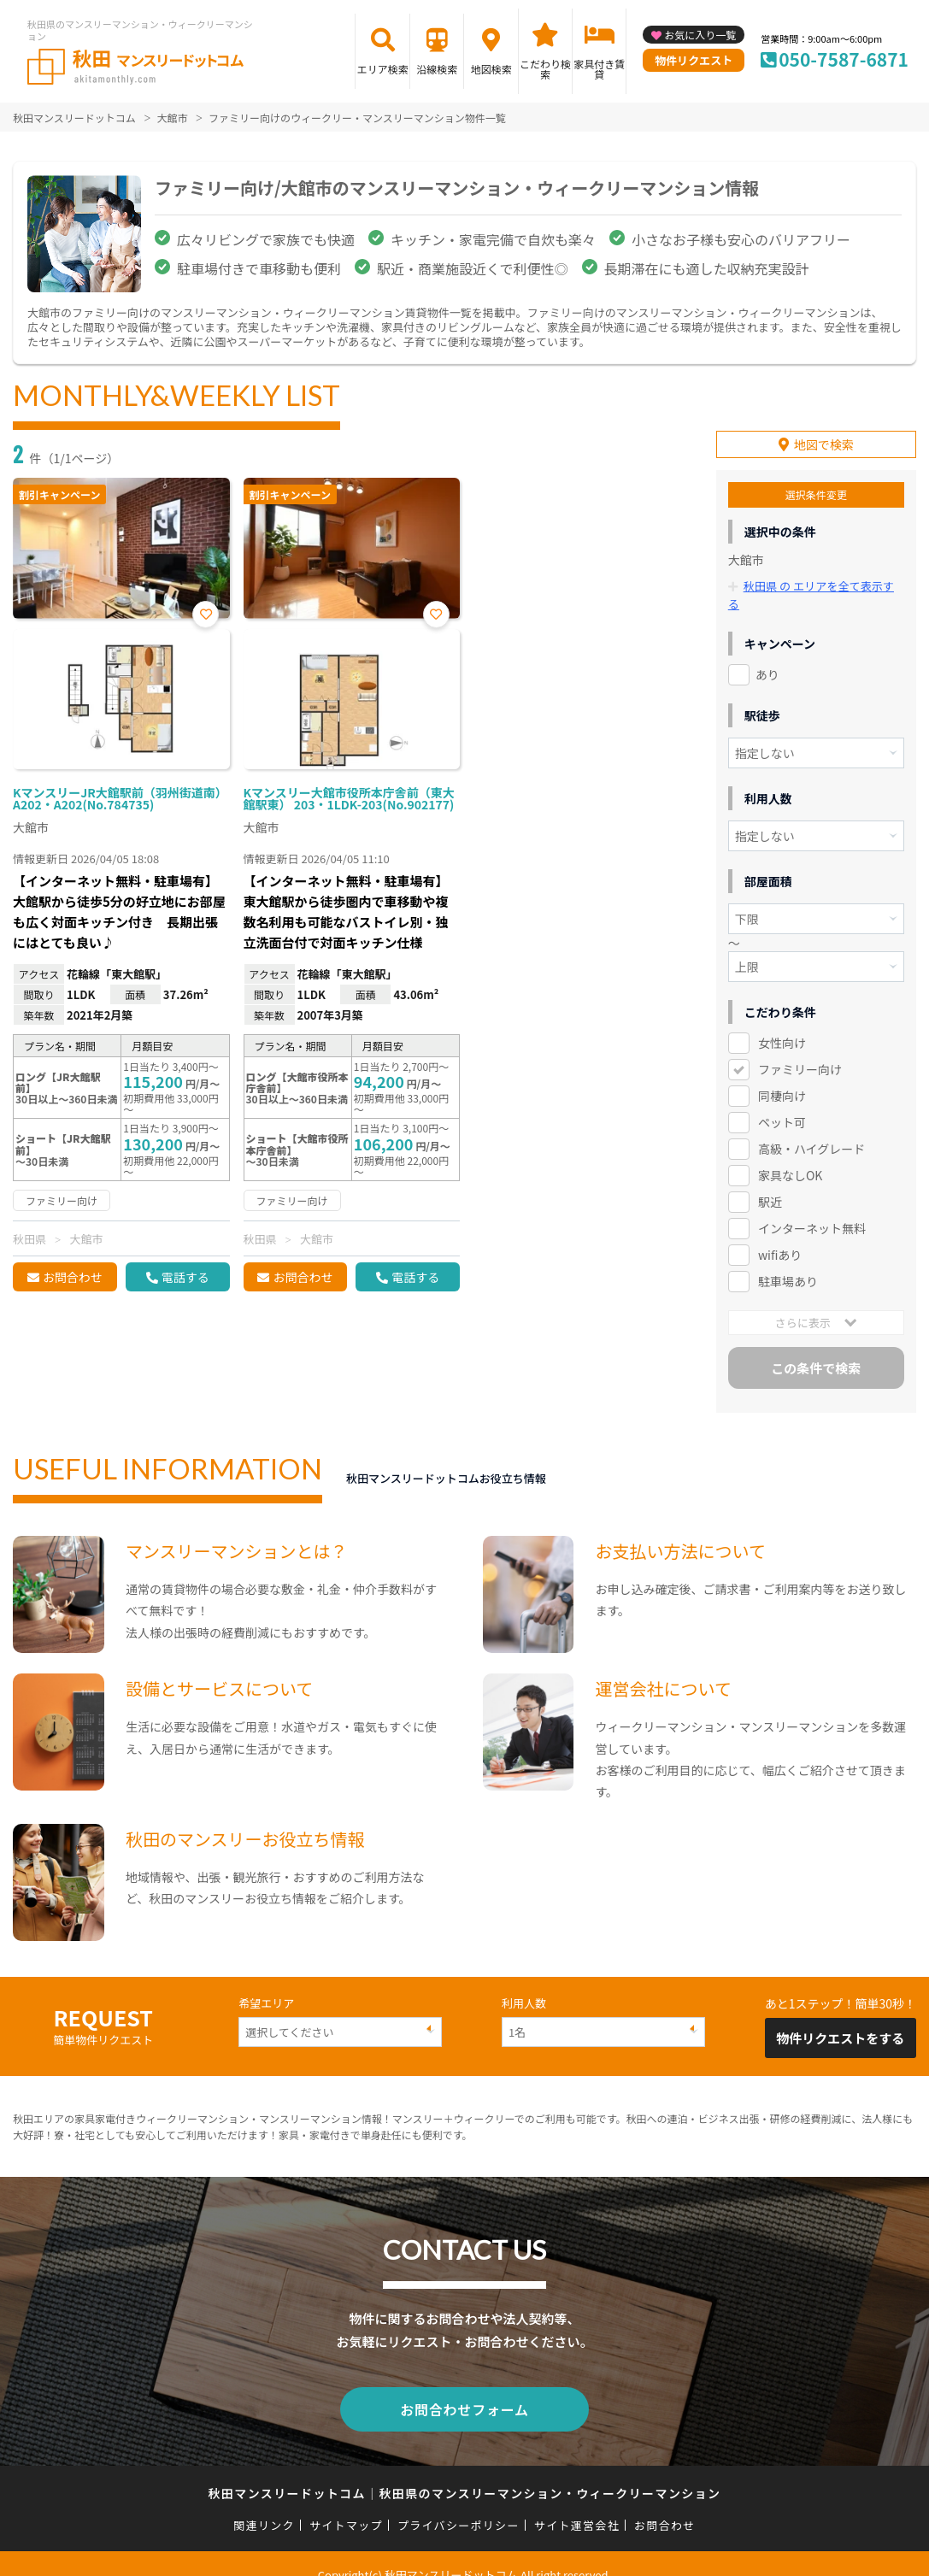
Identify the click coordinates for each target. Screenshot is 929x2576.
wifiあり (780, 1235)
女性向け (782, 1023)
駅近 (770, 1182)
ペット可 (782, 1102)
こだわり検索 (545, 68)
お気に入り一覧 (700, 34)
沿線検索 (436, 69)
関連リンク (264, 2502)
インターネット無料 (812, 1208)
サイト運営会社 (577, 2502)
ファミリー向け (800, 1049)
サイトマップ (346, 2502)
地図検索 (491, 69)
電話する (185, 1276)
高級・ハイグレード (811, 1129)
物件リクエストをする (840, 2018)
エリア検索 (383, 69)
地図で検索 (824, 443)
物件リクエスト (693, 60)
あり (767, 654)
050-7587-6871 (843, 59)
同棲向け (782, 1076)
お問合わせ (73, 1276)
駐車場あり (788, 1261)
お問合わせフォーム (465, 2388)
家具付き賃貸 (599, 68)
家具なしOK (790, 1155)
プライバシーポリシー (458, 2502)
